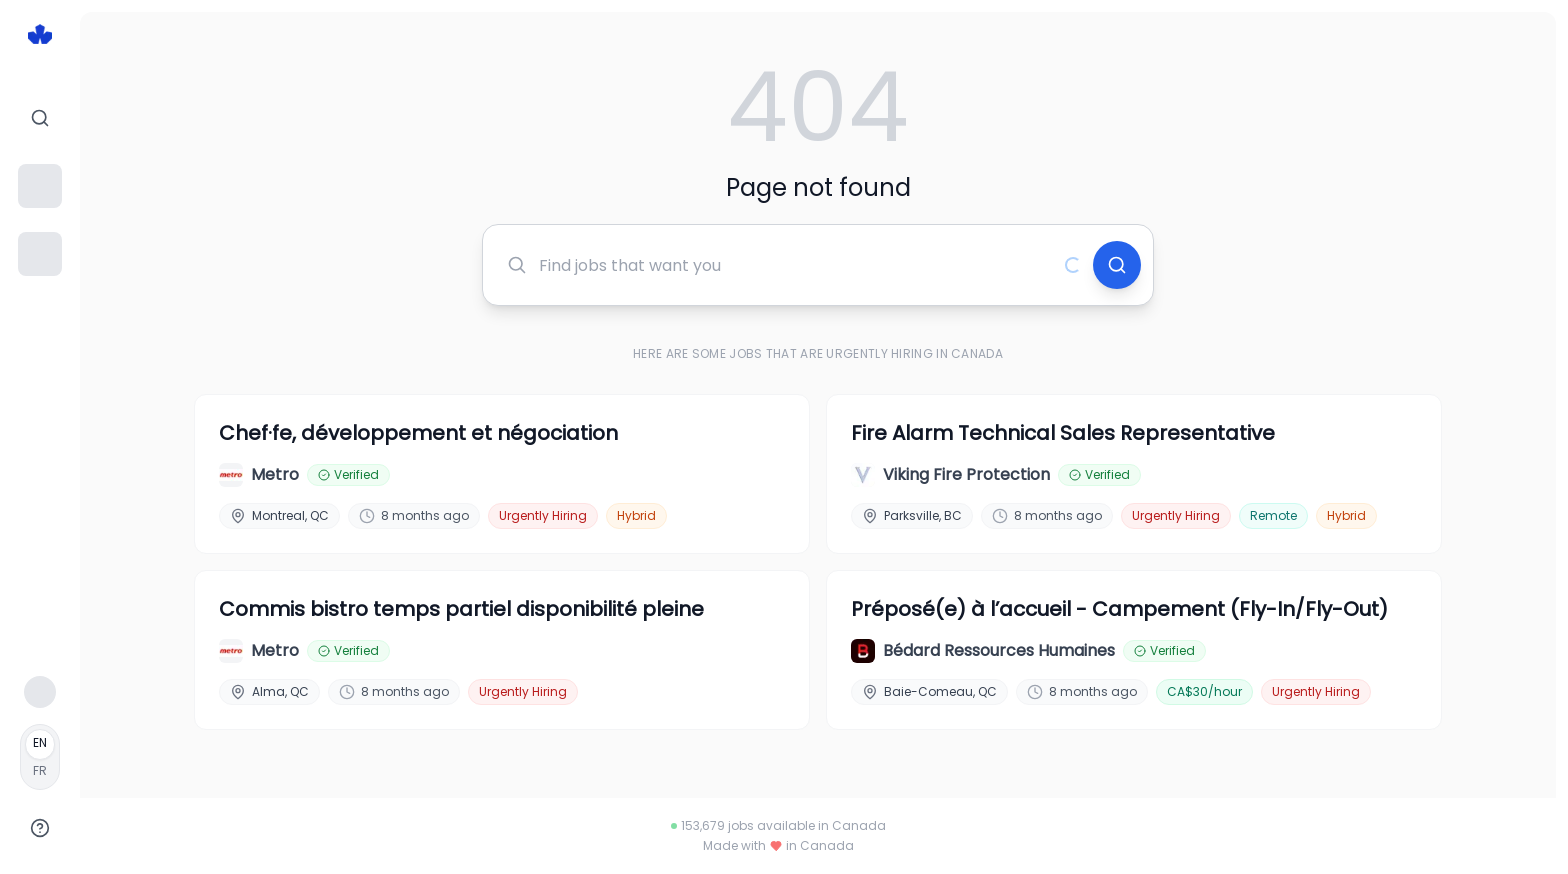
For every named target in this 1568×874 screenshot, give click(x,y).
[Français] (40, 757)
